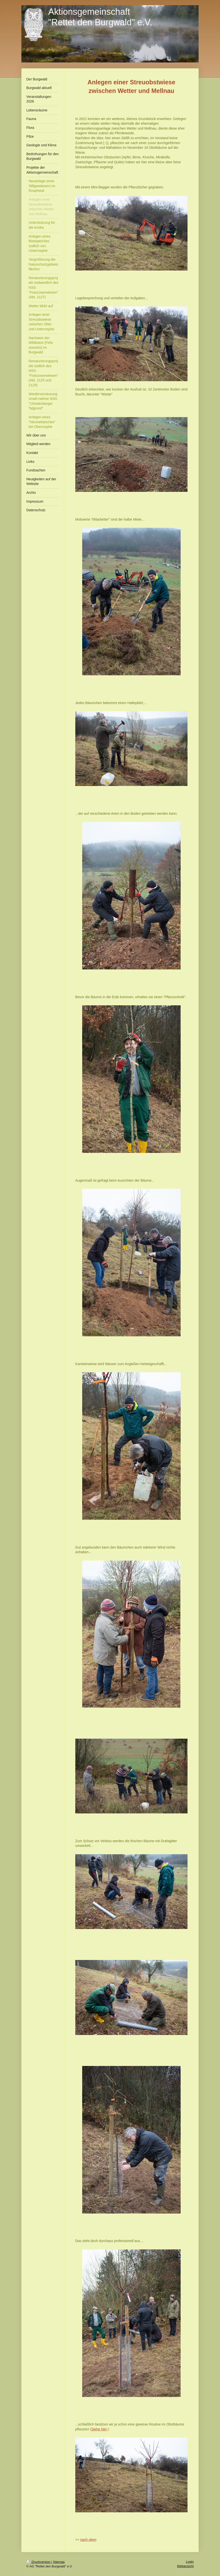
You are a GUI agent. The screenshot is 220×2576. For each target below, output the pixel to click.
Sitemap (59, 2562)
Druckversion (38, 2562)
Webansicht (185, 2566)
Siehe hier (99, 2429)
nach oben (88, 2540)
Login (190, 2561)
